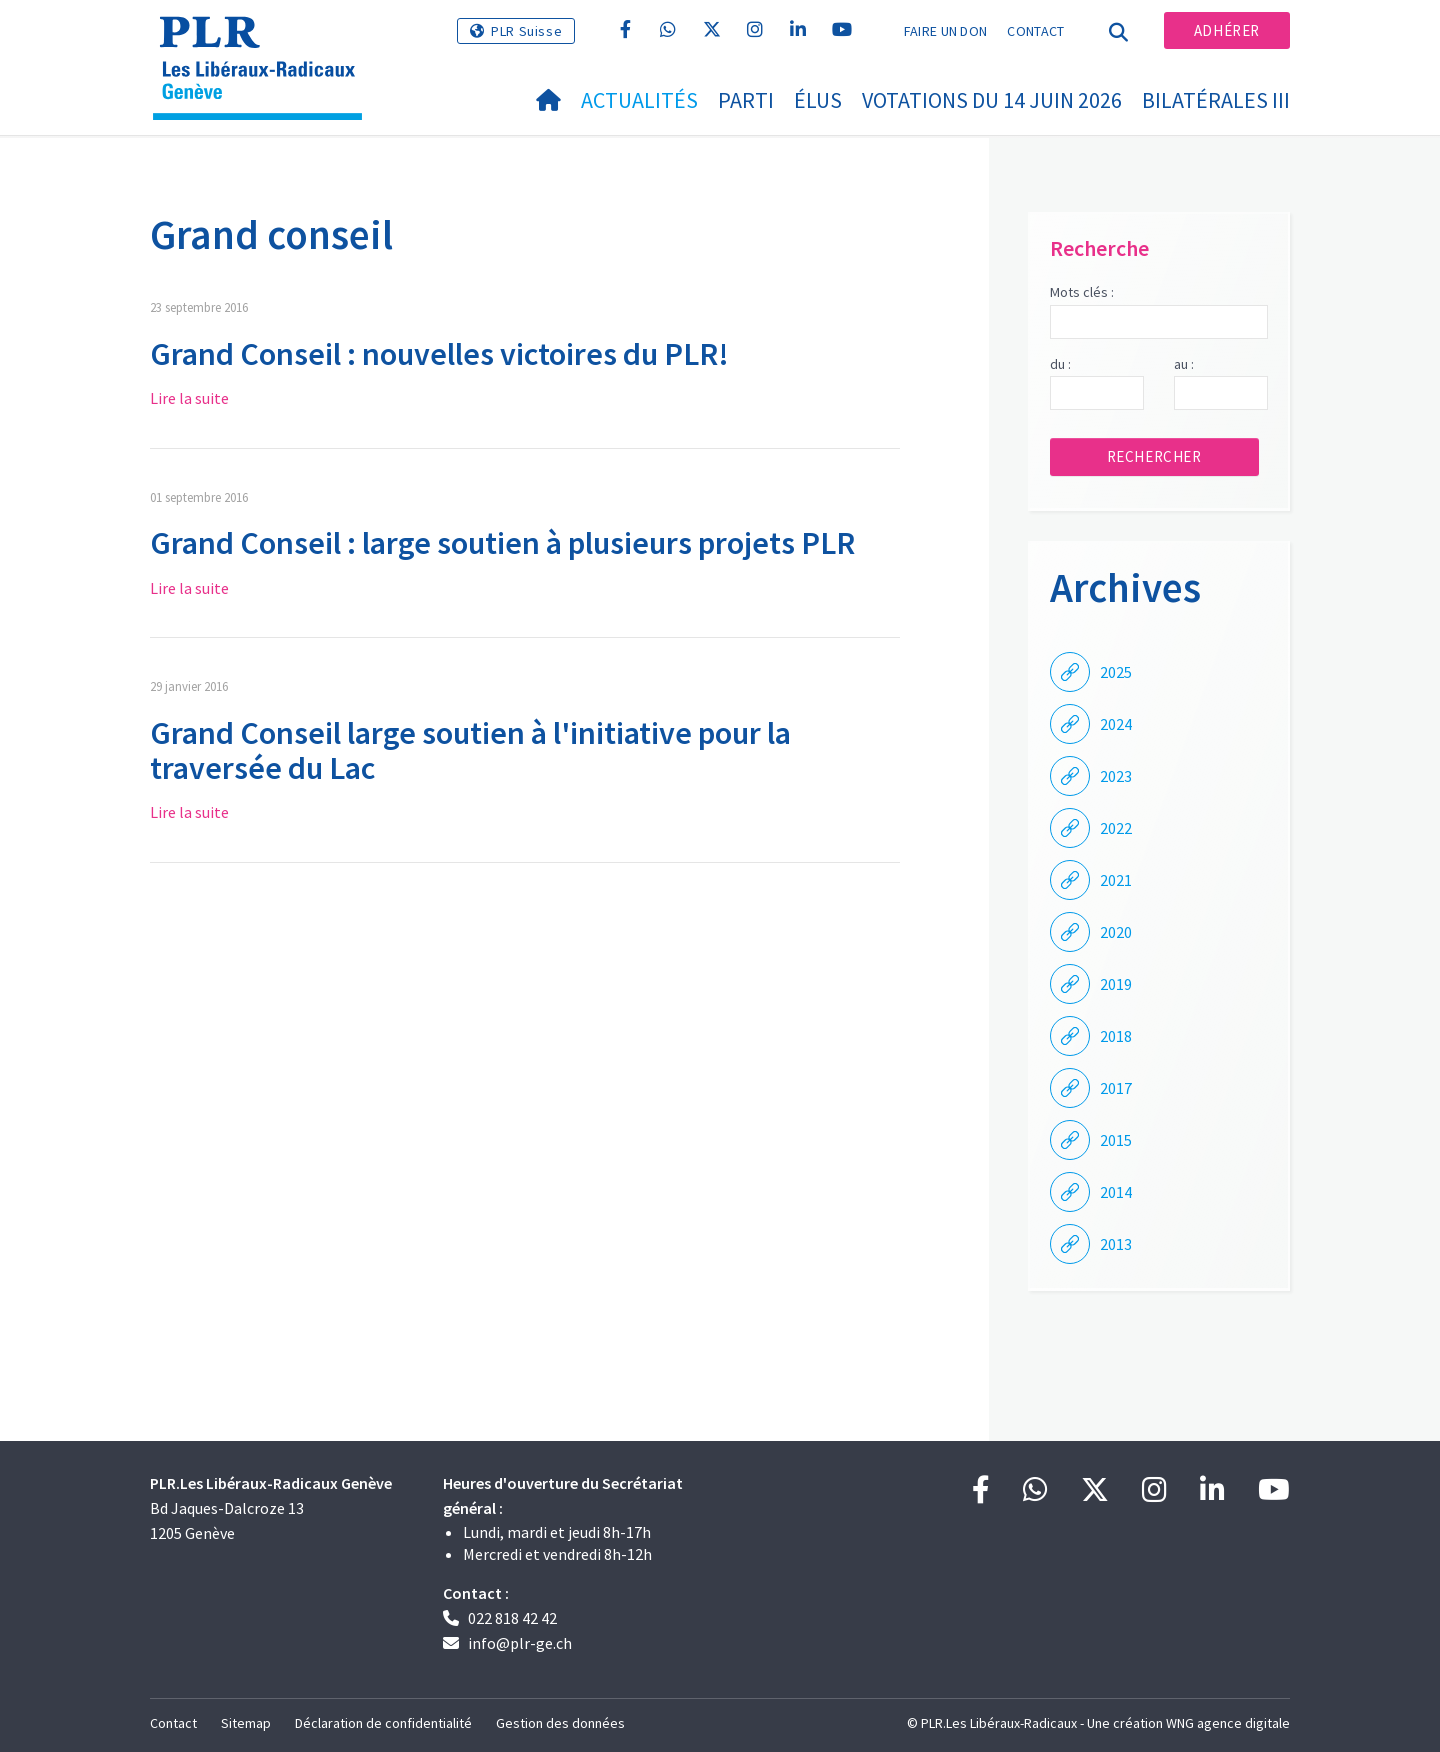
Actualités (639, 100)
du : (1060, 364)
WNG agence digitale (1228, 1723)
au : (1184, 364)
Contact (1035, 31)
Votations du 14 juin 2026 (992, 100)
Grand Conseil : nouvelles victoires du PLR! (439, 354)
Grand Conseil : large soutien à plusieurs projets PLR (502, 543)
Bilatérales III (1216, 100)
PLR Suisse (526, 31)
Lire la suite (189, 398)
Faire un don (946, 31)
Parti (746, 100)
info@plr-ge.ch (520, 1643)
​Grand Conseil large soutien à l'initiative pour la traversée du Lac (470, 750)
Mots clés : (1082, 292)
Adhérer (1227, 30)
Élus (818, 100)
